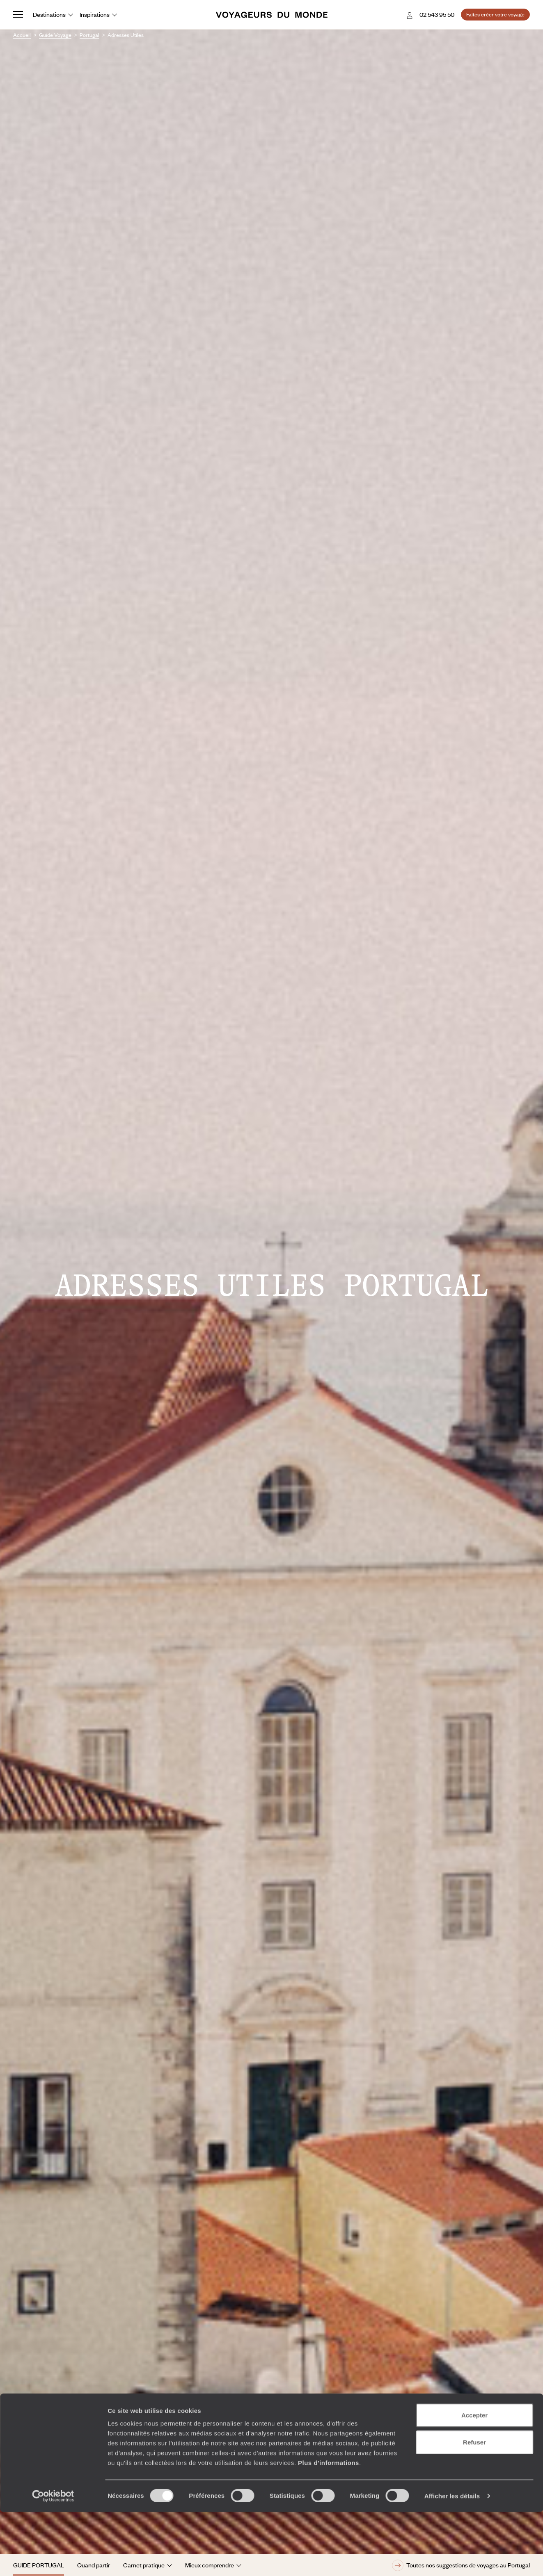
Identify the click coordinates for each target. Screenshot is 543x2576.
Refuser (474, 2506)
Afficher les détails (452, 2559)
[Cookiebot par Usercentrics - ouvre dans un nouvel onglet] (53, 2560)
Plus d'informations (328, 2526)
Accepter (474, 2479)
